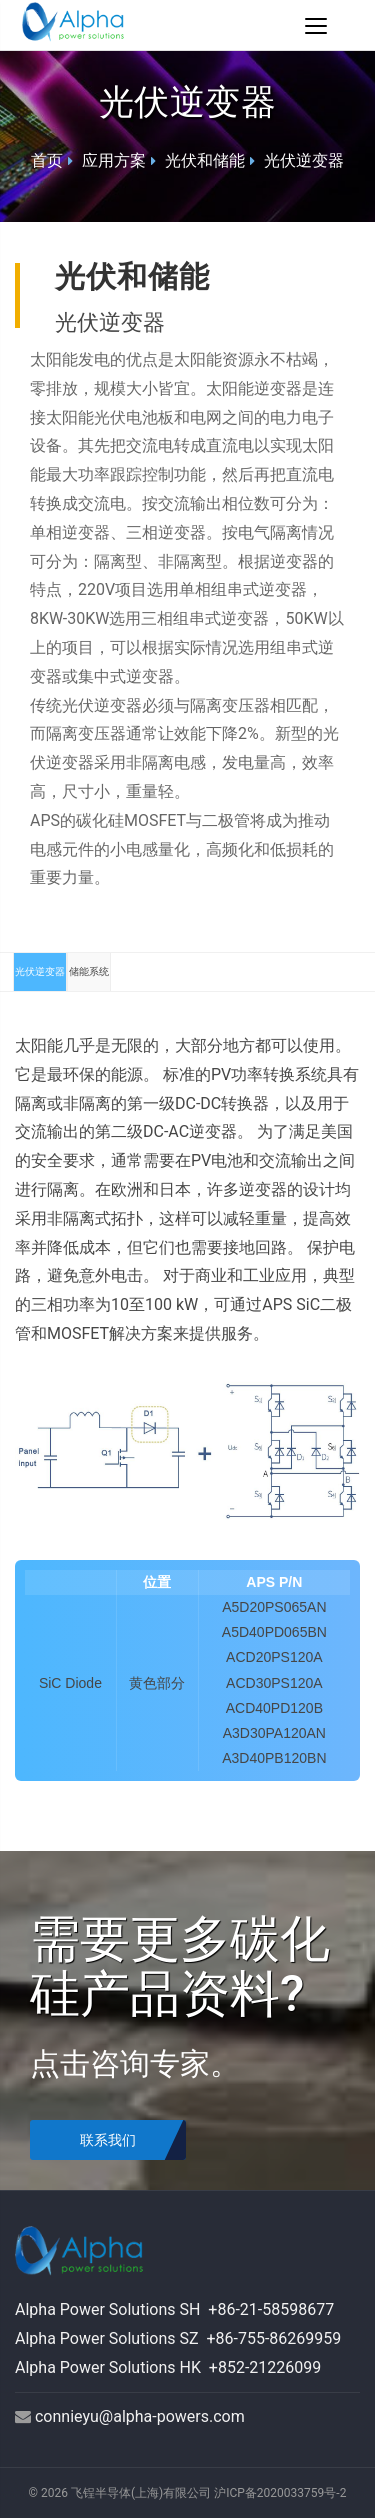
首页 (47, 160)
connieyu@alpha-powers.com (140, 2416)
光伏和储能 (205, 160)
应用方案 (114, 160)
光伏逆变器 (304, 160)
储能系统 (89, 971)
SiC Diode (70, 1683)
